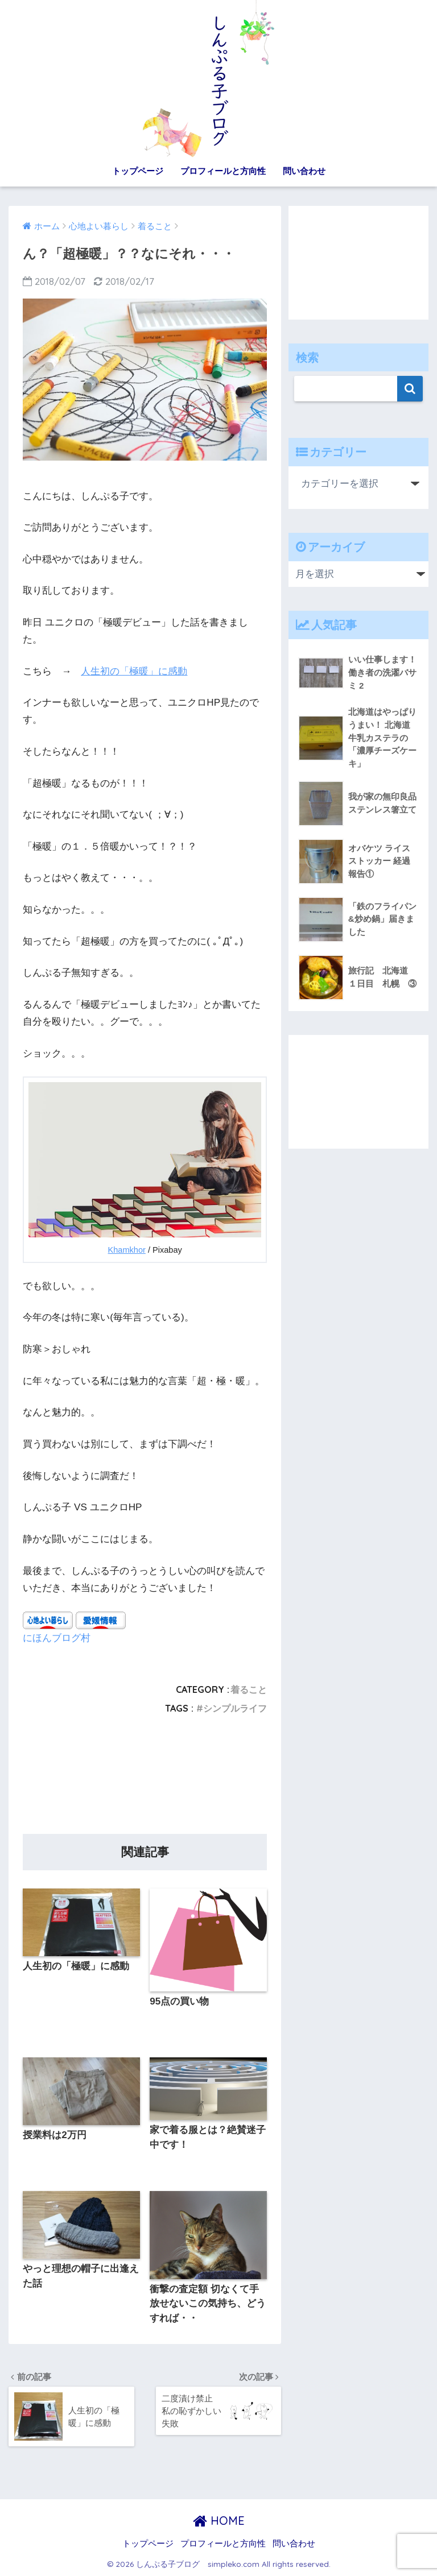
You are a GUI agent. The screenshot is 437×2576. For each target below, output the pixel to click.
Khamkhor (127, 1249)
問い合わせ (304, 171)
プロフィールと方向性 (223, 171)
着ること (248, 1689)
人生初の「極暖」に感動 (134, 671)
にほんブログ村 (56, 1637)
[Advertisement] (145, 1777)
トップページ (137, 171)
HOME (219, 2520)
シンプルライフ (235, 1708)
